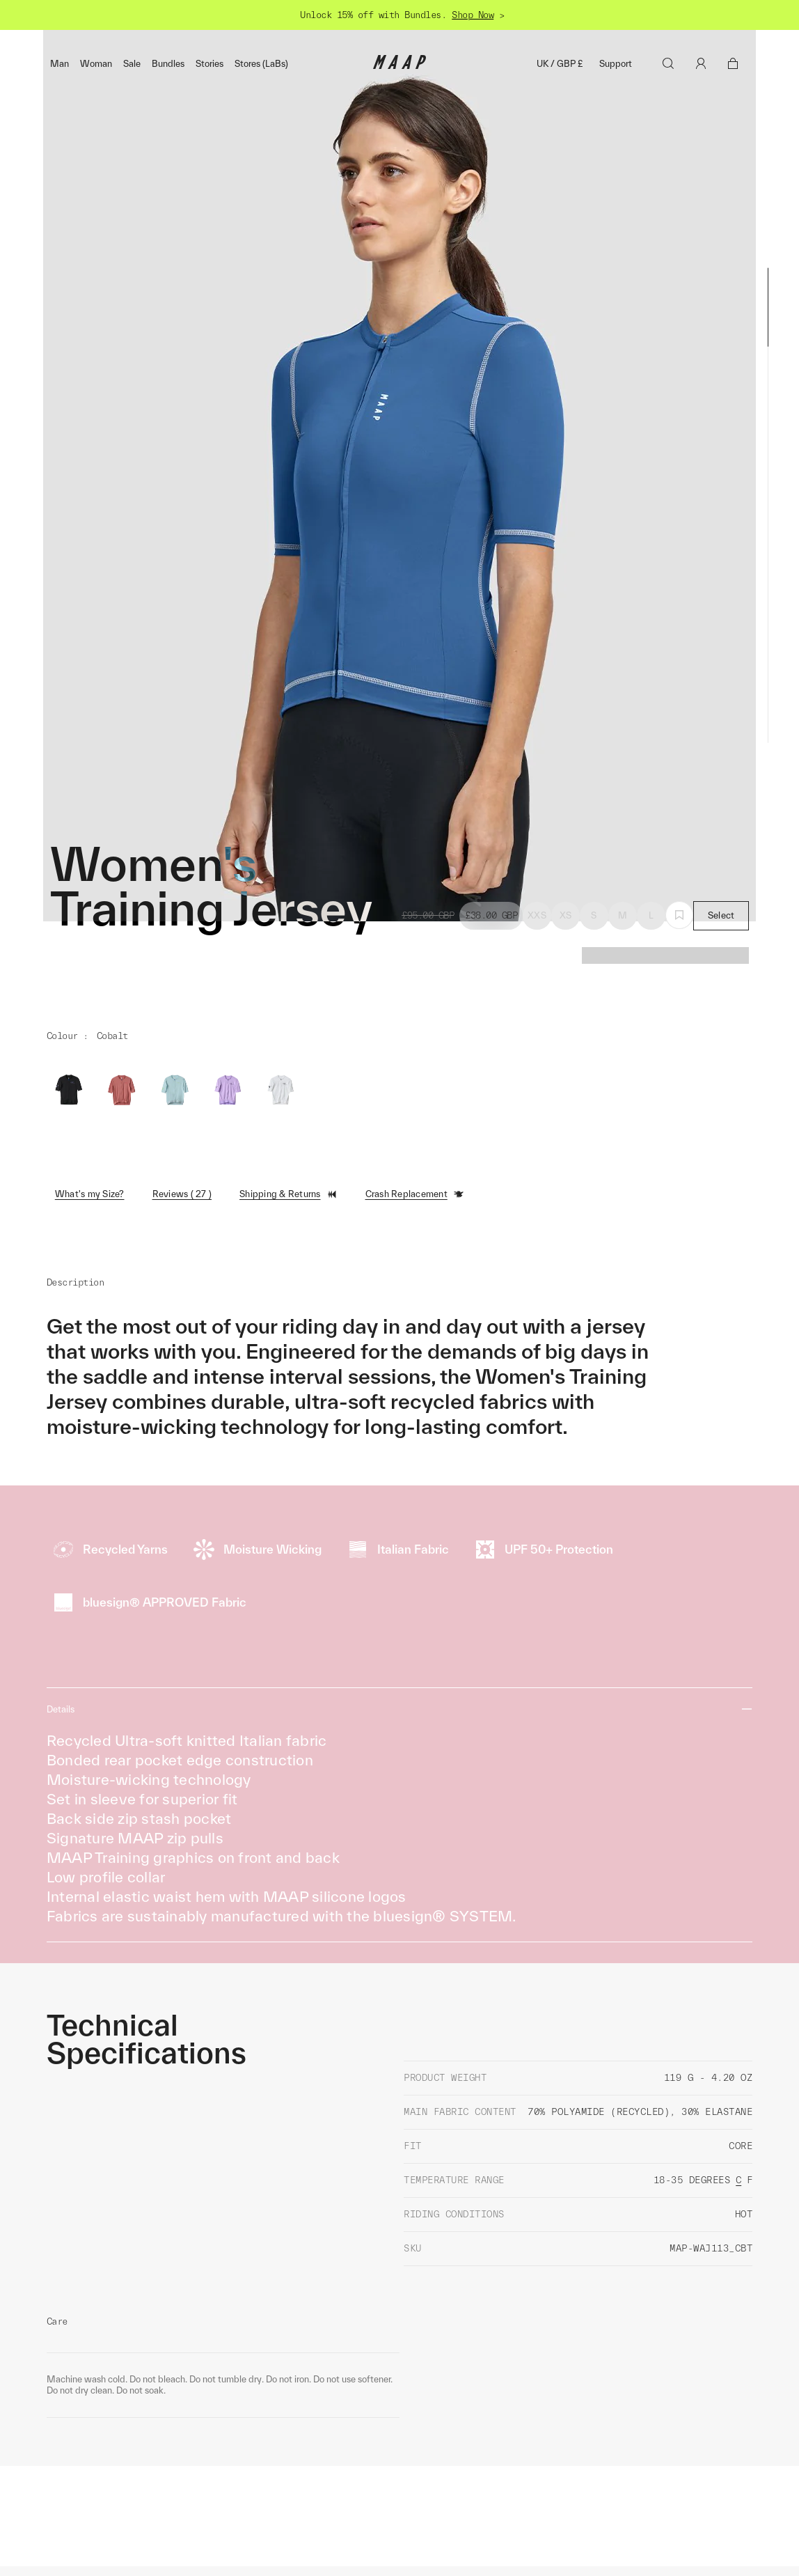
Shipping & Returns (288, 1443)
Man (59, 63)
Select (721, 1165)
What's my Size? (90, 1442)
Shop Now (472, 15)
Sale (132, 63)
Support (615, 63)
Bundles (168, 63)
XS (566, 1165)
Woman (96, 63)
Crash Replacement (414, 1443)
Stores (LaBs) (261, 63)
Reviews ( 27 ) (182, 1442)
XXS (537, 1165)
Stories (209, 63)
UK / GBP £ (560, 63)
